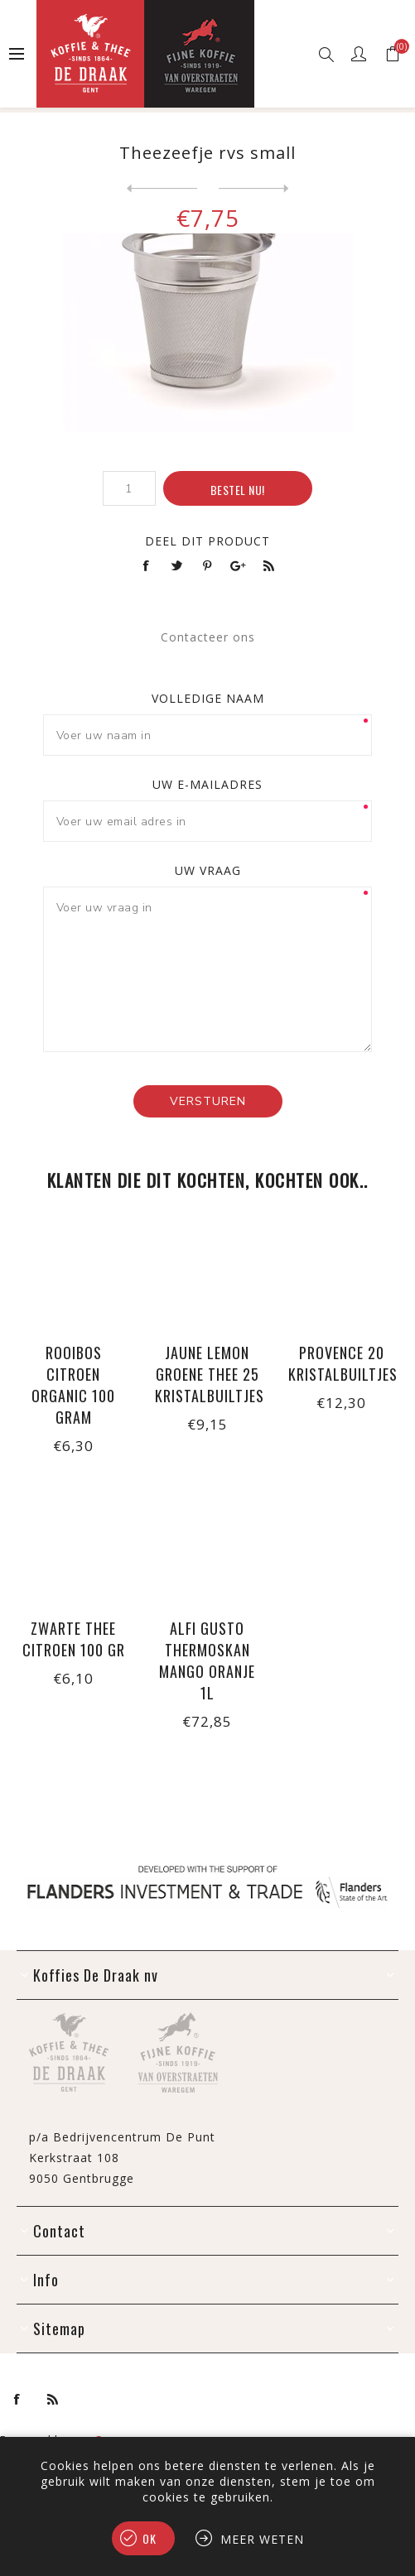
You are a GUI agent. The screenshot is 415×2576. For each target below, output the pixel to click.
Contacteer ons (208, 637)
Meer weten (262, 2539)
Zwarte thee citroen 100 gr (73, 1638)
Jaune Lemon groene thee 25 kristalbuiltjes (208, 1374)
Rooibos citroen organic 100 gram (73, 1385)
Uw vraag (208, 870)
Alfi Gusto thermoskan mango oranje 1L (207, 1660)
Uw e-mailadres (207, 784)
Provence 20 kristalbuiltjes (341, 1363)
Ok (149, 2538)
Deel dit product (207, 541)
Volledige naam (208, 698)
